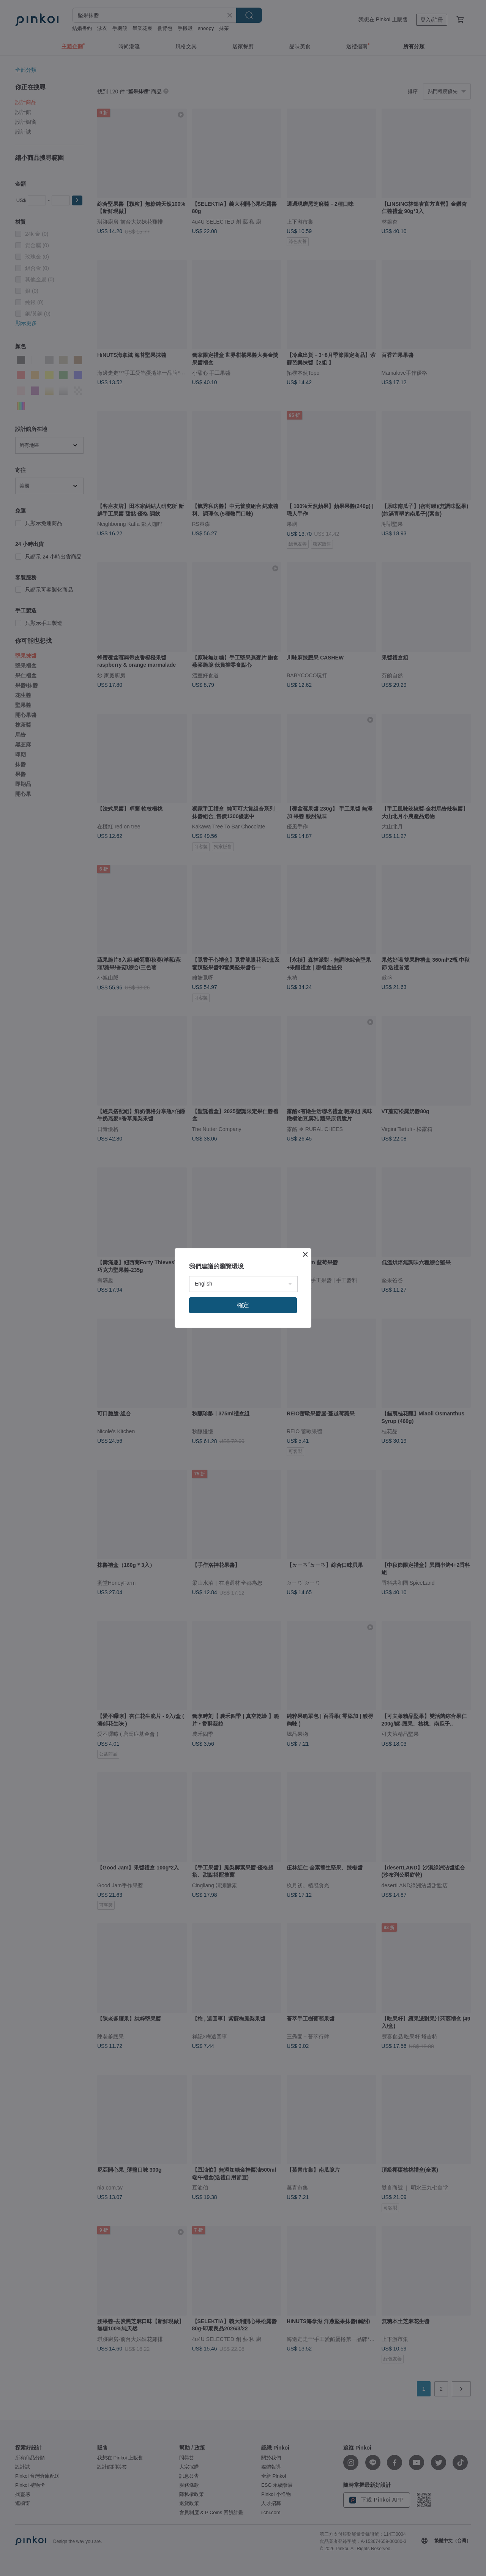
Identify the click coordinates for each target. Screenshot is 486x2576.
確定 (243, 1305)
